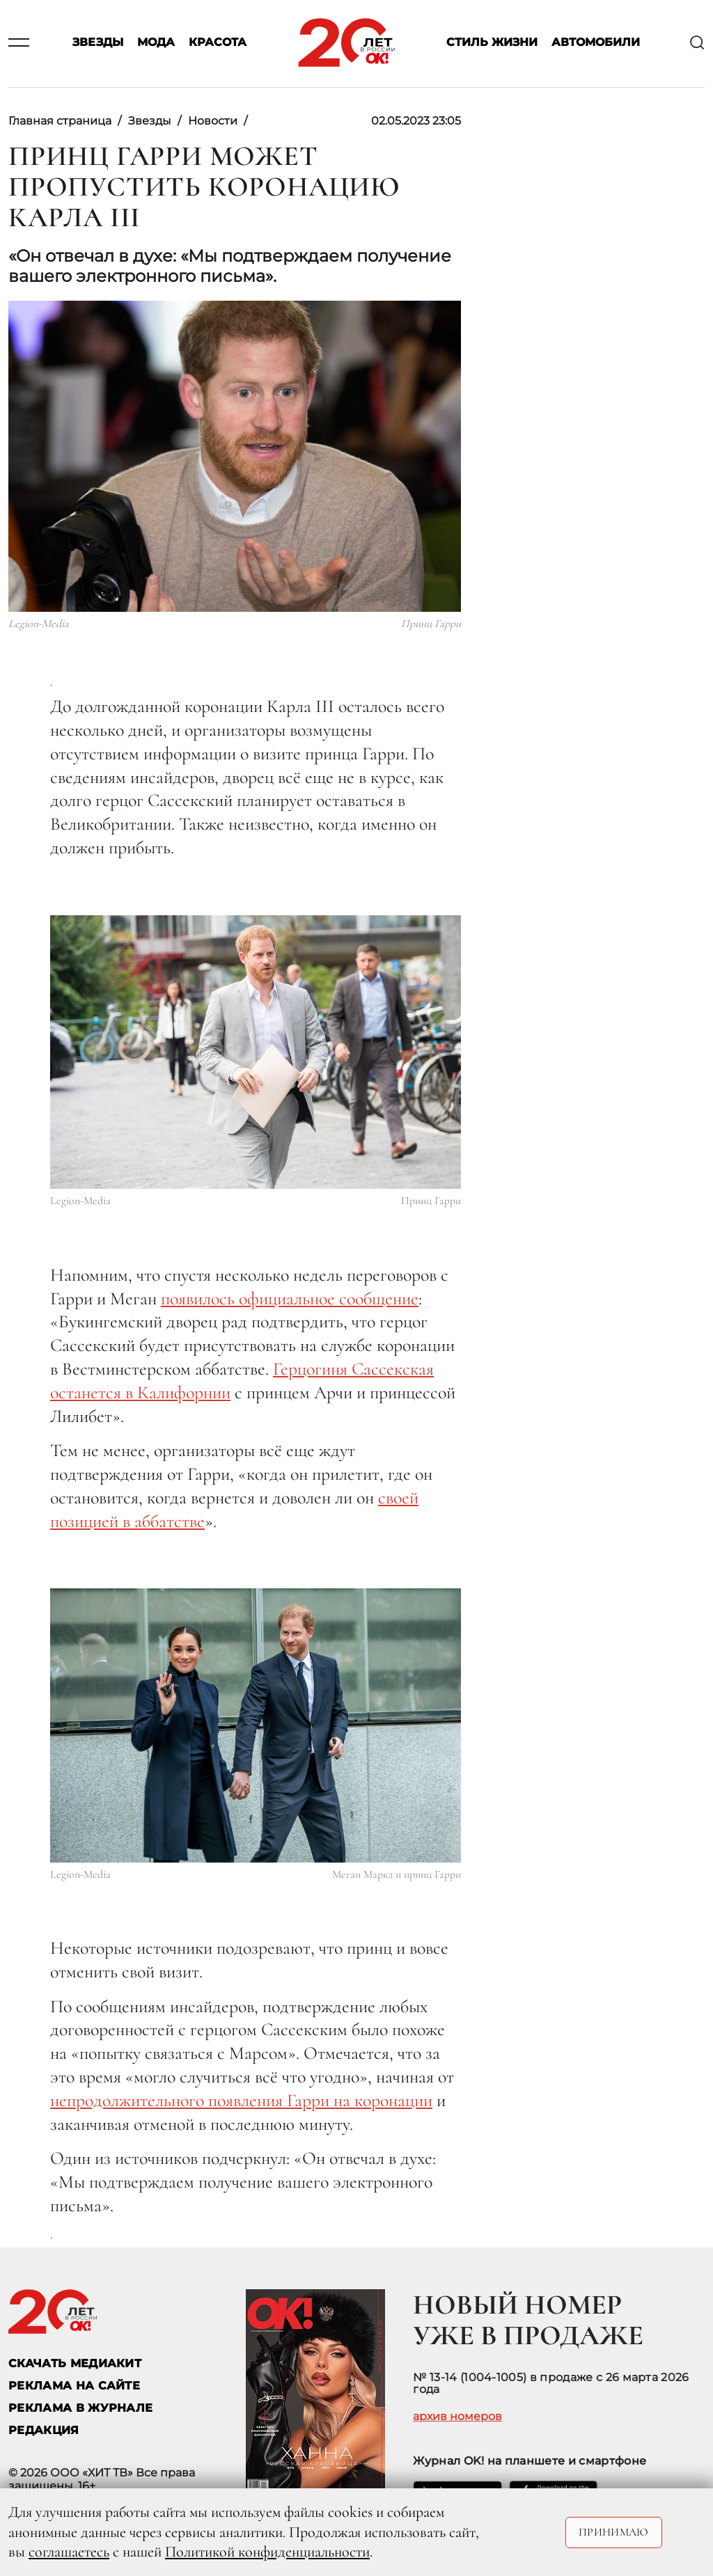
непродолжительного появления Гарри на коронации (241, 2100)
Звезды (97, 43)
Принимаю (614, 2532)
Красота (217, 43)
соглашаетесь (69, 2552)
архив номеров (457, 2416)
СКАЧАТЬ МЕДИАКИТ (74, 2363)
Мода (156, 43)
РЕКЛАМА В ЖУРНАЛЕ (80, 2408)
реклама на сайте (74, 2385)
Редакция (43, 2430)
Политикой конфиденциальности (267, 2552)
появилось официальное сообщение (289, 1298)
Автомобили (595, 43)
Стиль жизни (492, 43)
